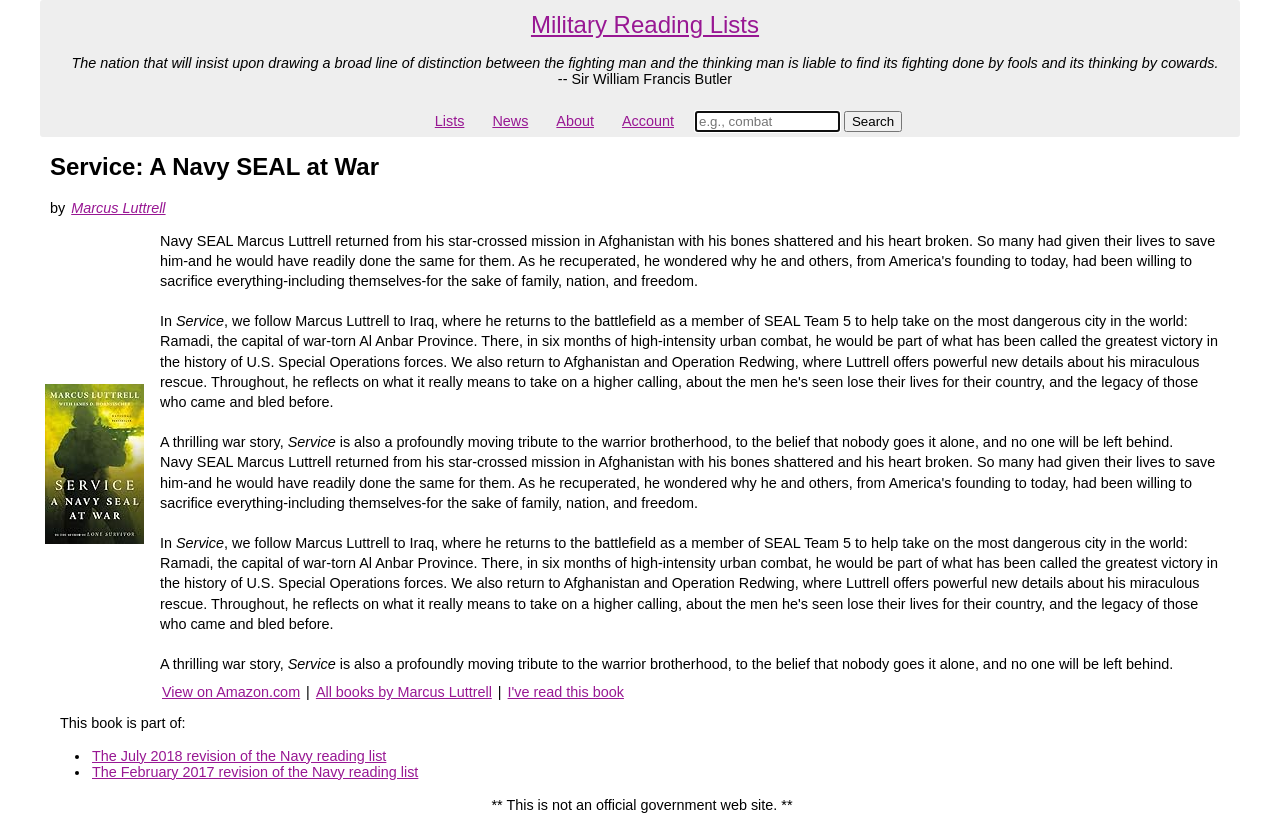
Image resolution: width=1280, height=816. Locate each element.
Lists (450, 121)
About (575, 121)
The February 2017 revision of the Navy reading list (255, 772)
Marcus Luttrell (118, 208)
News (510, 121)
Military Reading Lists (645, 24)
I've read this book (566, 692)
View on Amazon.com (231, 692)
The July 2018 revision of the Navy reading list (239, 756)
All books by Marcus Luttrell (404, 692)
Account (648, 121)
